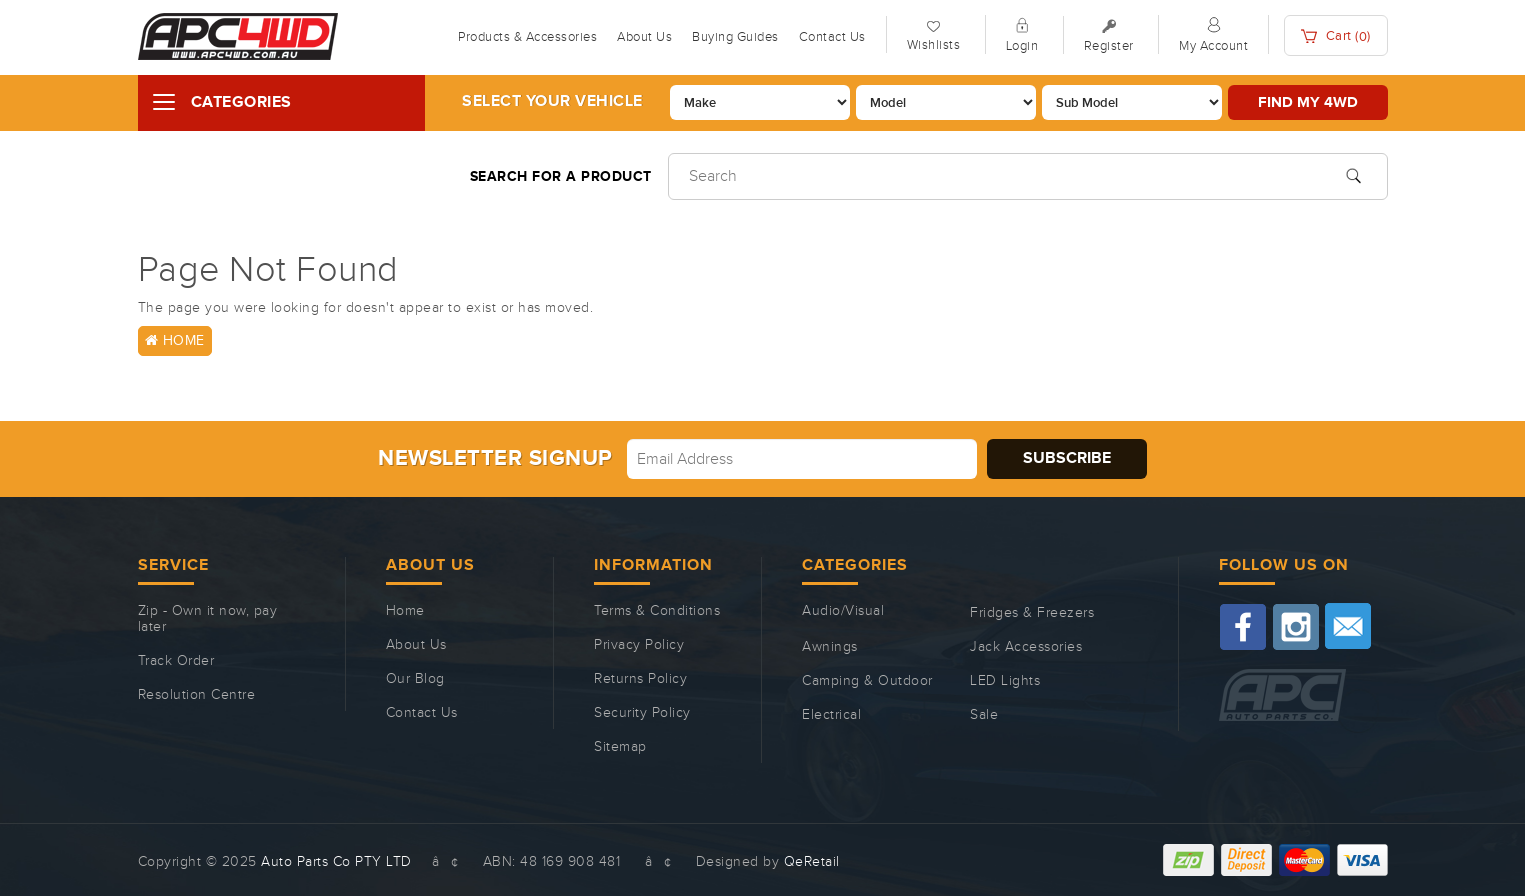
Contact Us (832, 37)
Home (175, 341)
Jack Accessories (1026, 647)
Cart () (1336, 36)
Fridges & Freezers (1032, 613)
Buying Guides (735, 37)
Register (1109, 46)
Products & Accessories (527, 37)
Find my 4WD (1308, 102)
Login (1022, 46)
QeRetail (812, 862)
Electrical (831, 715)
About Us (644, 37)
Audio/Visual (843, 611)
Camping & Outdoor (867, 681)
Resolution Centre (197, 695)
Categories (241, 102)
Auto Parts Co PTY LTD (336, 862)
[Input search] (1028, 176)
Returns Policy (640, 679)
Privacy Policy (639, 645)
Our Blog (415, 679)
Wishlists (934, 45)
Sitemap (620, 747)
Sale (984, 715)
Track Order (176, 661)
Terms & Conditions (657, 611)
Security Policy (642, 713)
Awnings (830, 647)
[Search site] (1353, 174)
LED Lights (1005, 681)
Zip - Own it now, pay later (208, 619)
